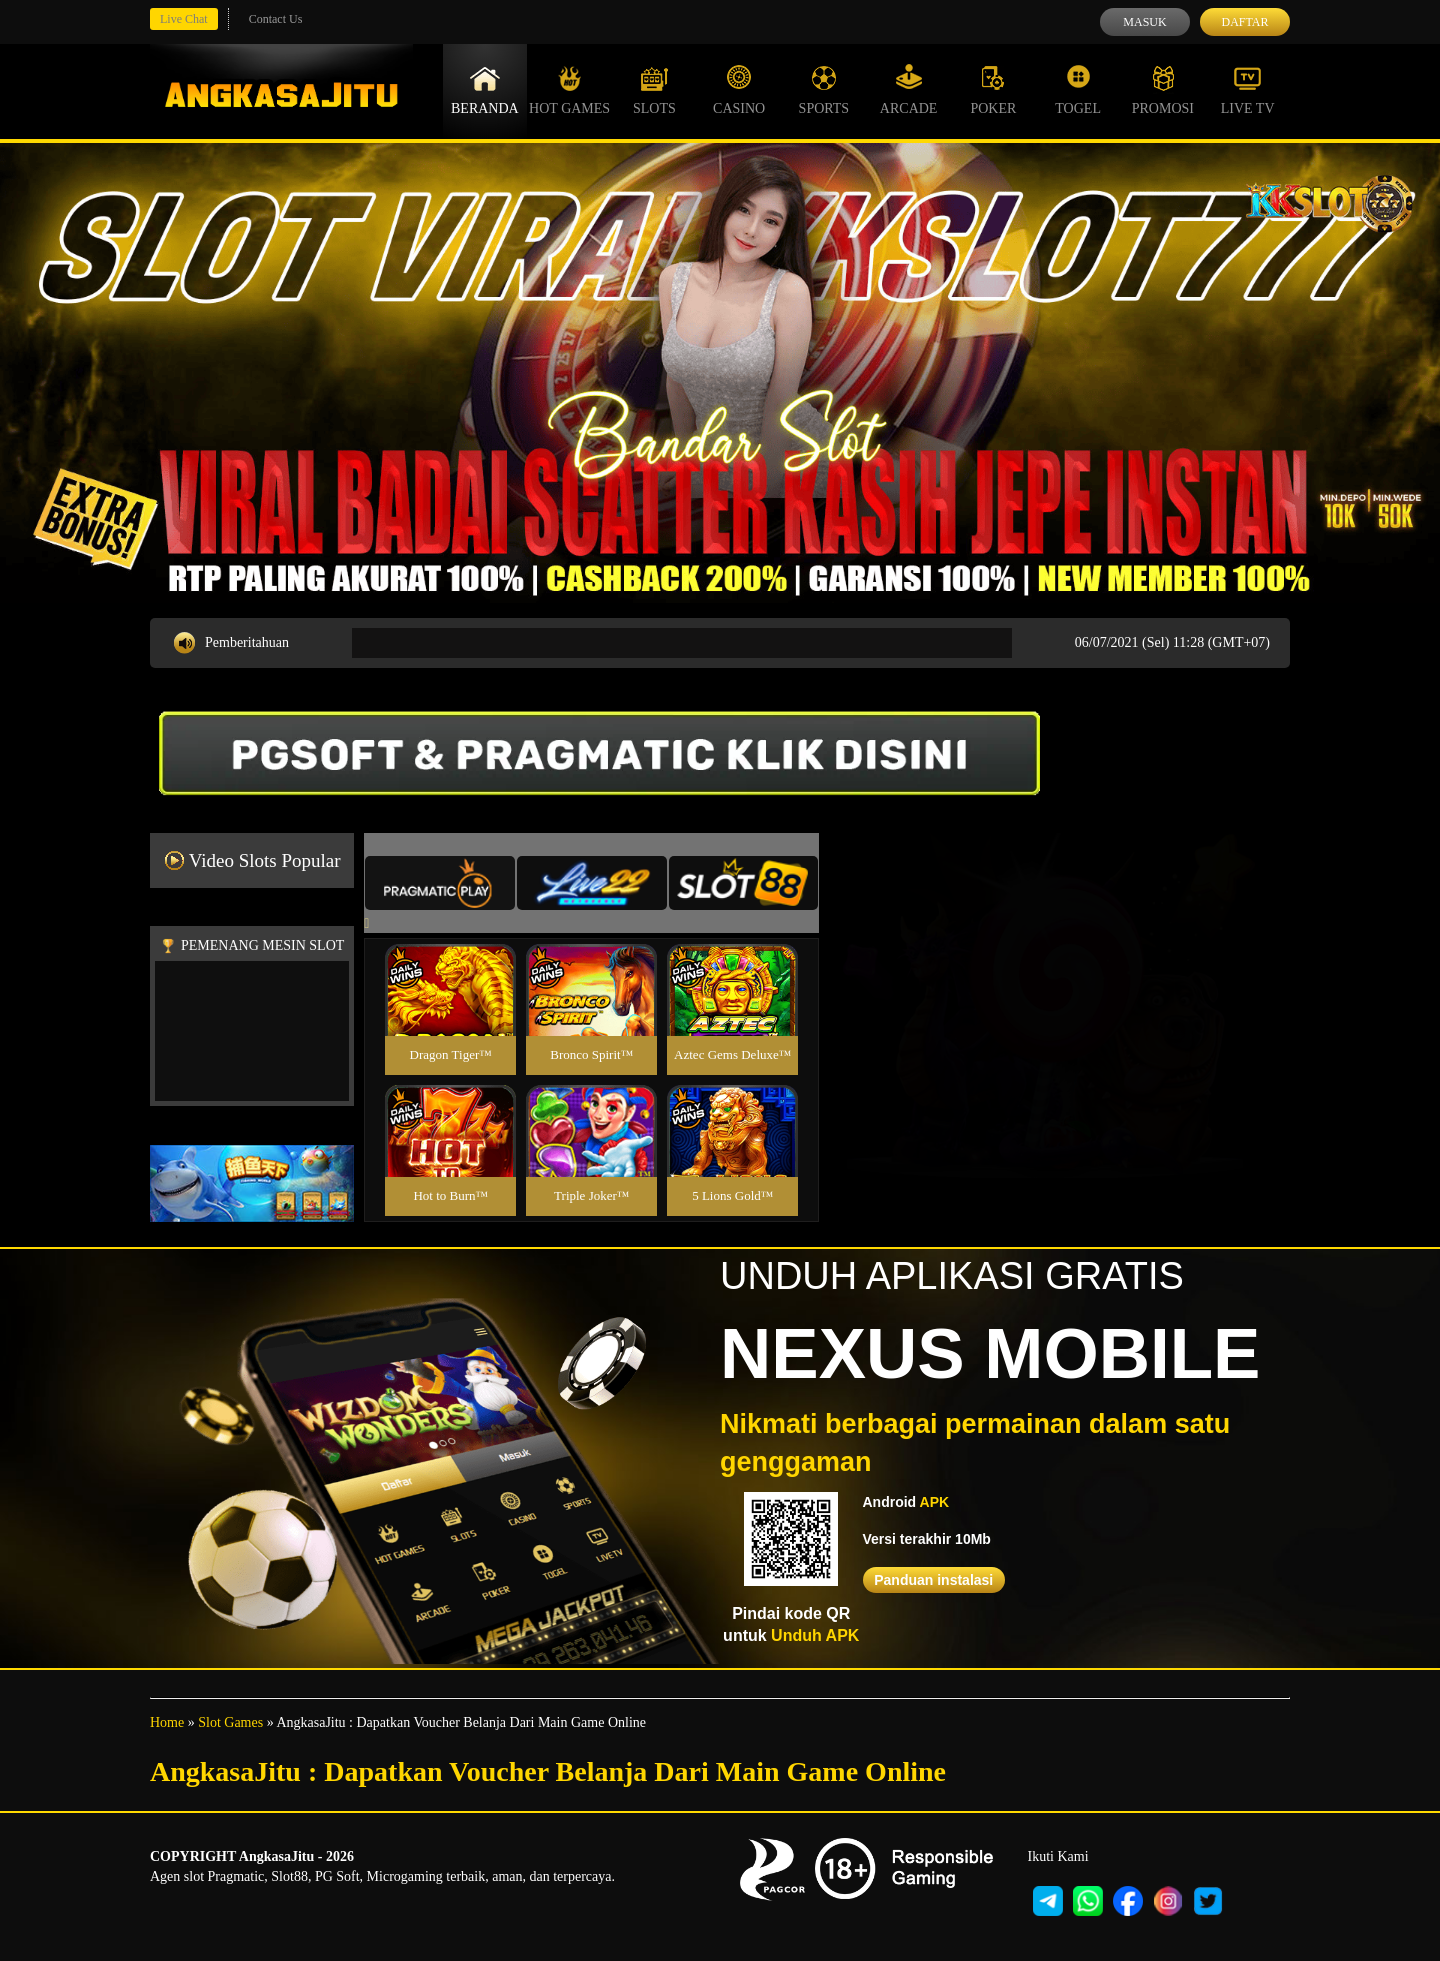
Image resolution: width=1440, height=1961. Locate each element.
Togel (1078, 90)
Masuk (1144, 22)
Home (167, 1722)
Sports (824, 90)
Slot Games (230, 1722)
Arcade (909, 90)
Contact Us (276, 19)
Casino (739, 90)
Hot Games (569, 90)
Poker (993, 90)
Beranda (485, 90)
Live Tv (1248, 90)
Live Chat (184, 19)
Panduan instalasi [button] (933, 1580)
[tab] (440, 883)
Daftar (1244, 22)
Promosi (1163, 90)
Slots (654, 90)
